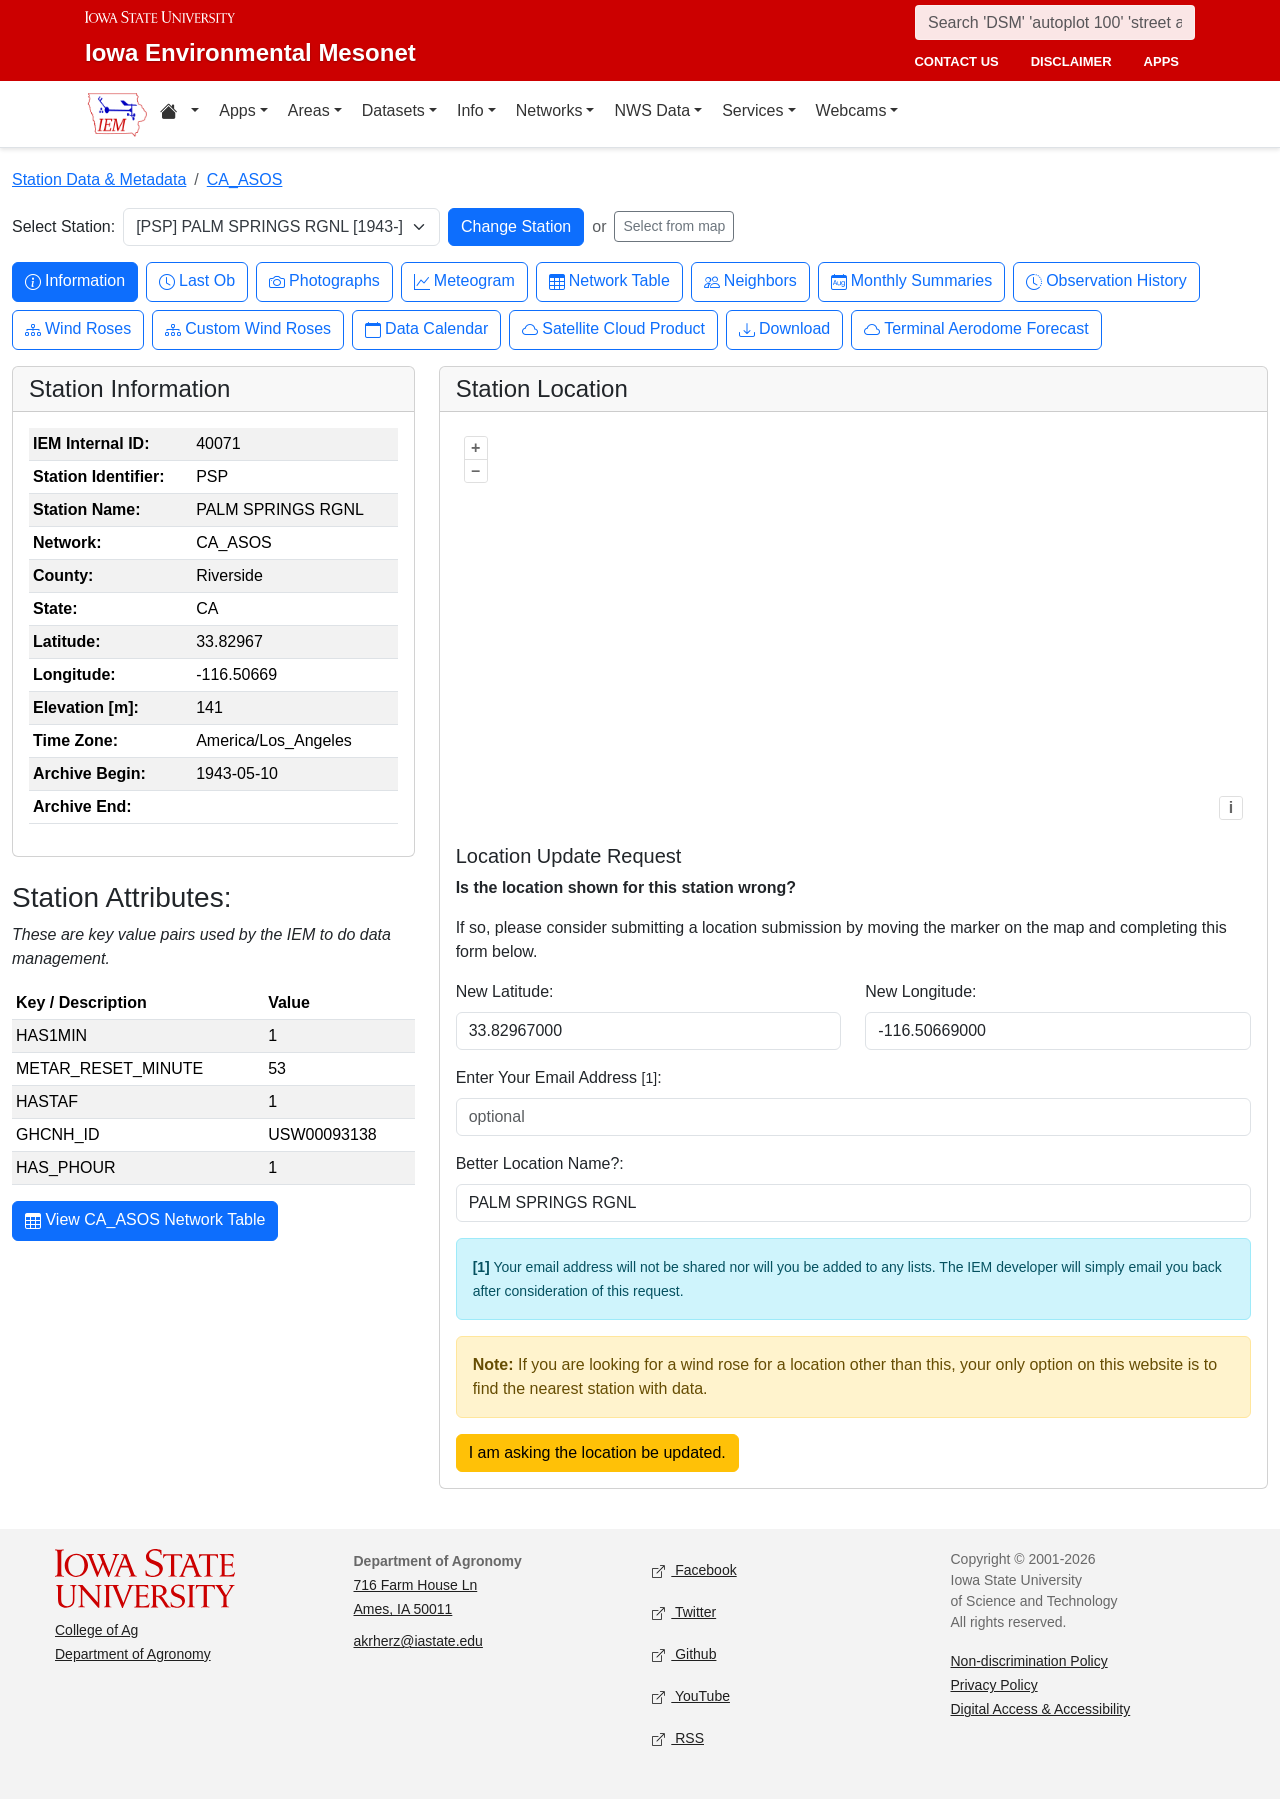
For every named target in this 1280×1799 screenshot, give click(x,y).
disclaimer (1071, 61)
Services (752, 110)
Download (784, 329)
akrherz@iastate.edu (418, 1641)
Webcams (851, 110)
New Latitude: (505, 991)
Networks (549, 110)
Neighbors (750, 281)
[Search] (1055, 22)
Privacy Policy (994, 1685)
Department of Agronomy (133, 1654)
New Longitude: (920, 991)
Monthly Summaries (911, 281)
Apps (237, 110)
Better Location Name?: (540, 1163)
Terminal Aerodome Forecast (976, 329)
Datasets (393, 110)
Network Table (609, 281)
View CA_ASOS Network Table (145, 1222)
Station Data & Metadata (99, 179)
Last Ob (197, 281)
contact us (956, 61)
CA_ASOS (245, 179)
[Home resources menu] (179, 114)
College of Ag (96, 1630)
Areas (309, 110)
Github (684, 1655)
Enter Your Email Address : (559, 1077)
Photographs (324, 281)
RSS (678, 1739)
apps (1161, 61)
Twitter (684, 1613)
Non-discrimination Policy (1029, 1661)
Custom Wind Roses (248, 329)
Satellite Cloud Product (613, 329)
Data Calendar (426, 329)
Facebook (694, 1571)
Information (75, 281)
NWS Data (652, 110)
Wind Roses (78, 329)
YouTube (691, 1697)
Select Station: (63, 226)
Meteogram (464, 281)
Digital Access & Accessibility (1041, 1709)
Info (470, 110)
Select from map (674, 226)
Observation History (1106, 281)
